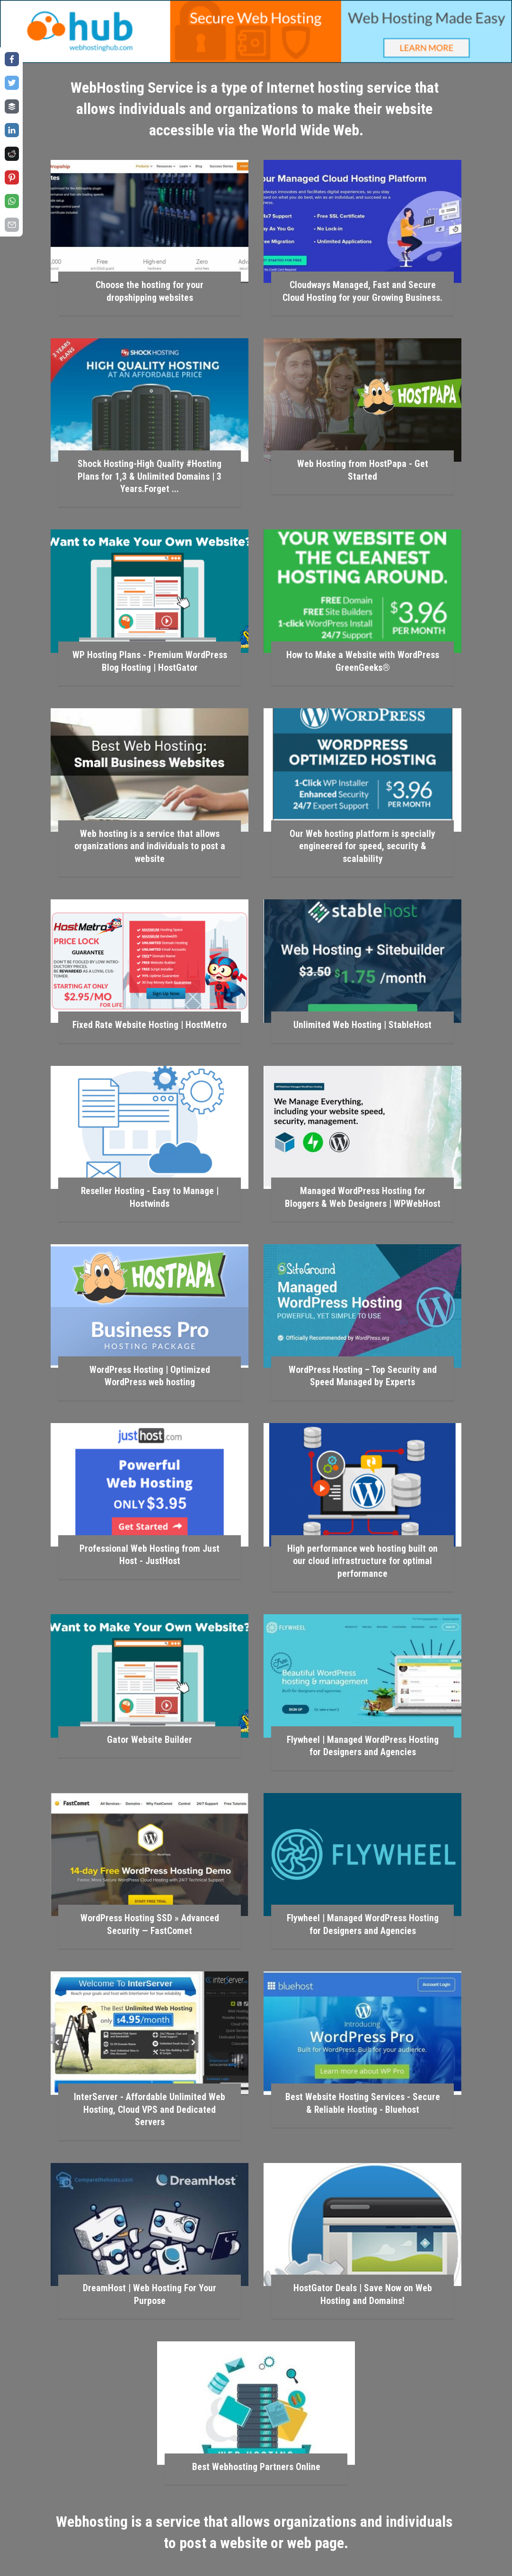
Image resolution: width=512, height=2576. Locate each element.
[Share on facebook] (12, 59)
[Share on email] (12, 225)
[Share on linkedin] (12, 130)
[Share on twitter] (12, 83)
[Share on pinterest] (12, 177)
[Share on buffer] (12, 106)
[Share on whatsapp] (12, 201)
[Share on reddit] (12, 154)
